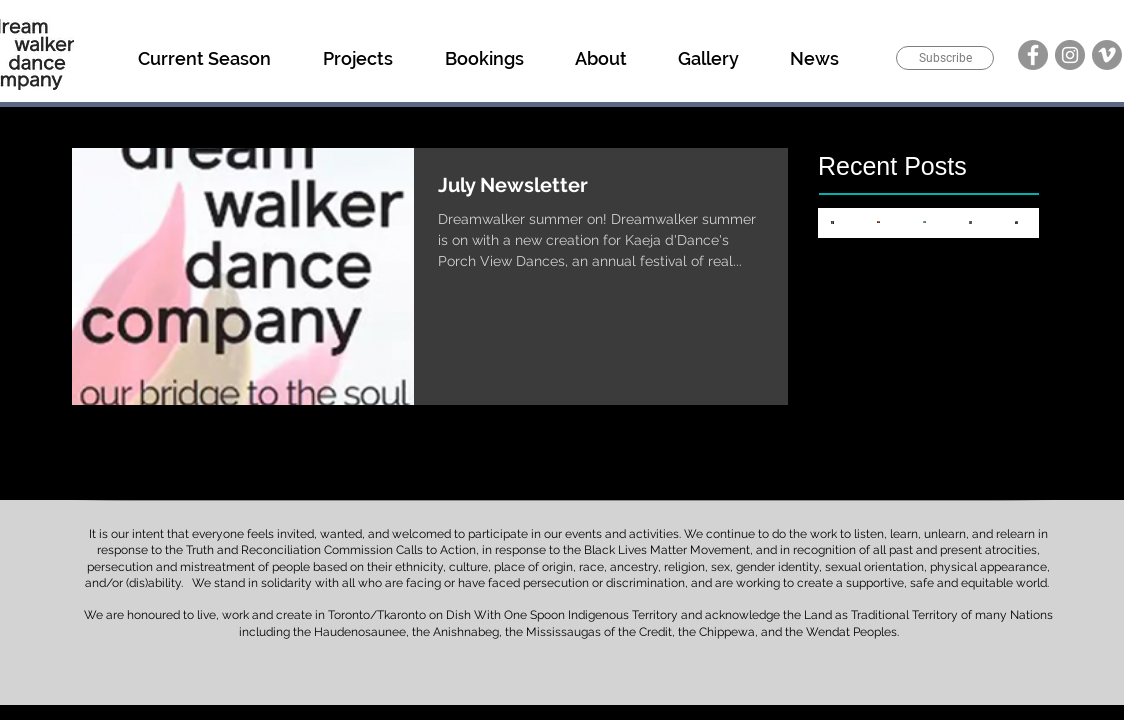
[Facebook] (1033, 55)
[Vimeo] (1107, 55)
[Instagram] (1070, 55)
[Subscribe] (945, 58)
